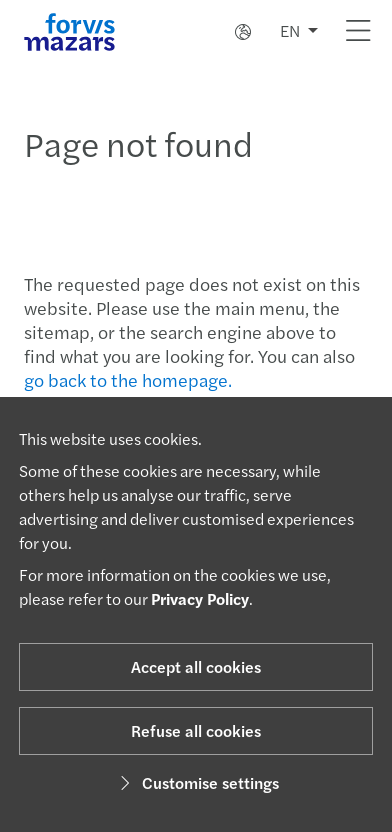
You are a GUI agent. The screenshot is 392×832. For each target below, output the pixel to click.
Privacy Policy (200, 598)
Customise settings (196, 782)
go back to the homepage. (128, 379)
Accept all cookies (196, 666)
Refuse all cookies (196, 730)
